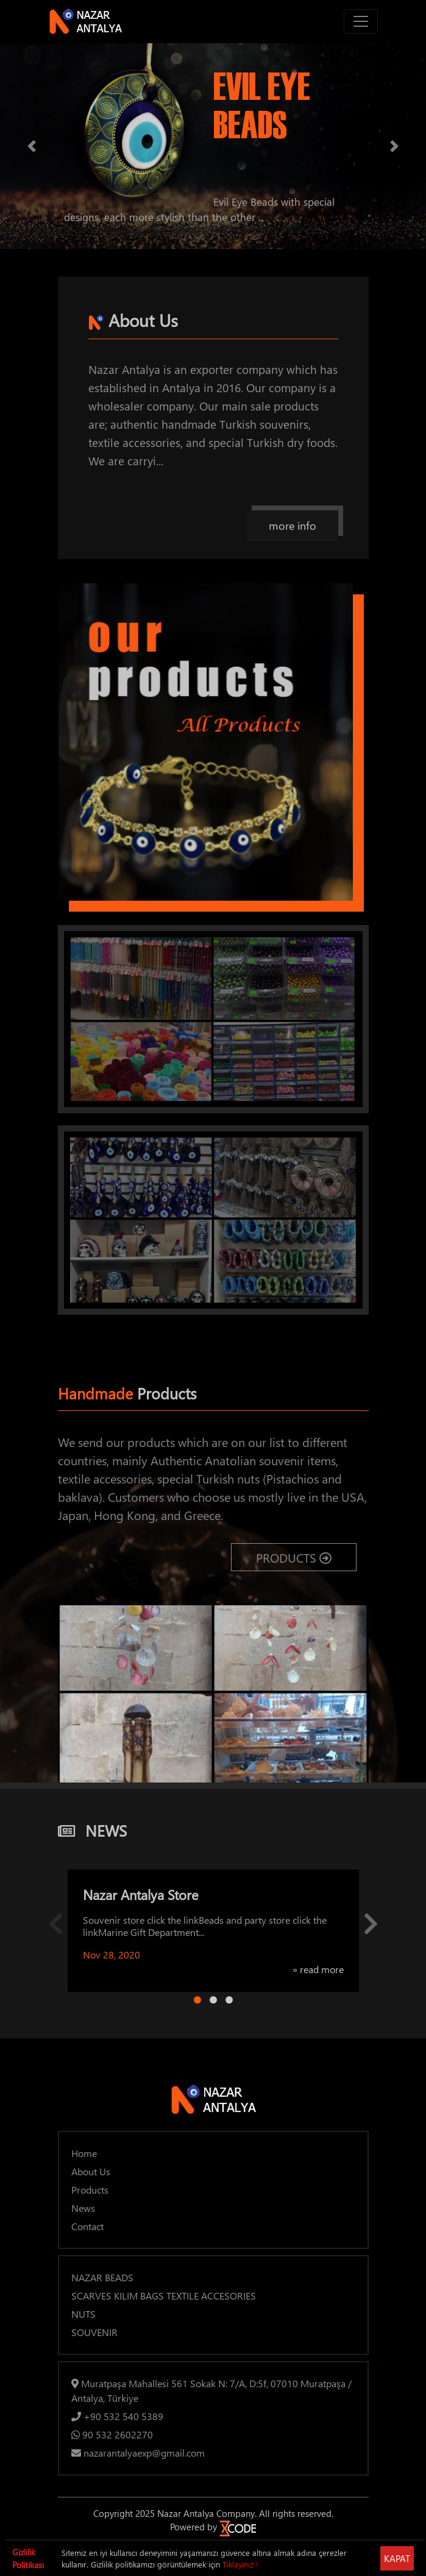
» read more (318, 1969)
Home (84, 2153)
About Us (90, 2171)
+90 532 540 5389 (117, 2416)
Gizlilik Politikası (28, 2558)
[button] (32, 146)
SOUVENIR (94, 2332)
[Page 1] (197, 2000)
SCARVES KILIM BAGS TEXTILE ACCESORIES (163, 2295)
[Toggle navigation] (361, 21)
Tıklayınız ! (240, 2564)
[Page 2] (213, 2000)
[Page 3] (229, 2000)
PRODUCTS (294, 1557)
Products (89, 2189)
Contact (87, 2226)
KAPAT (397, 2558)
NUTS (83, 2313)
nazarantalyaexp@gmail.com (138, 2452)
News (83, 2207)
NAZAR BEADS (102, 2277)
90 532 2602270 (112, 2434)
